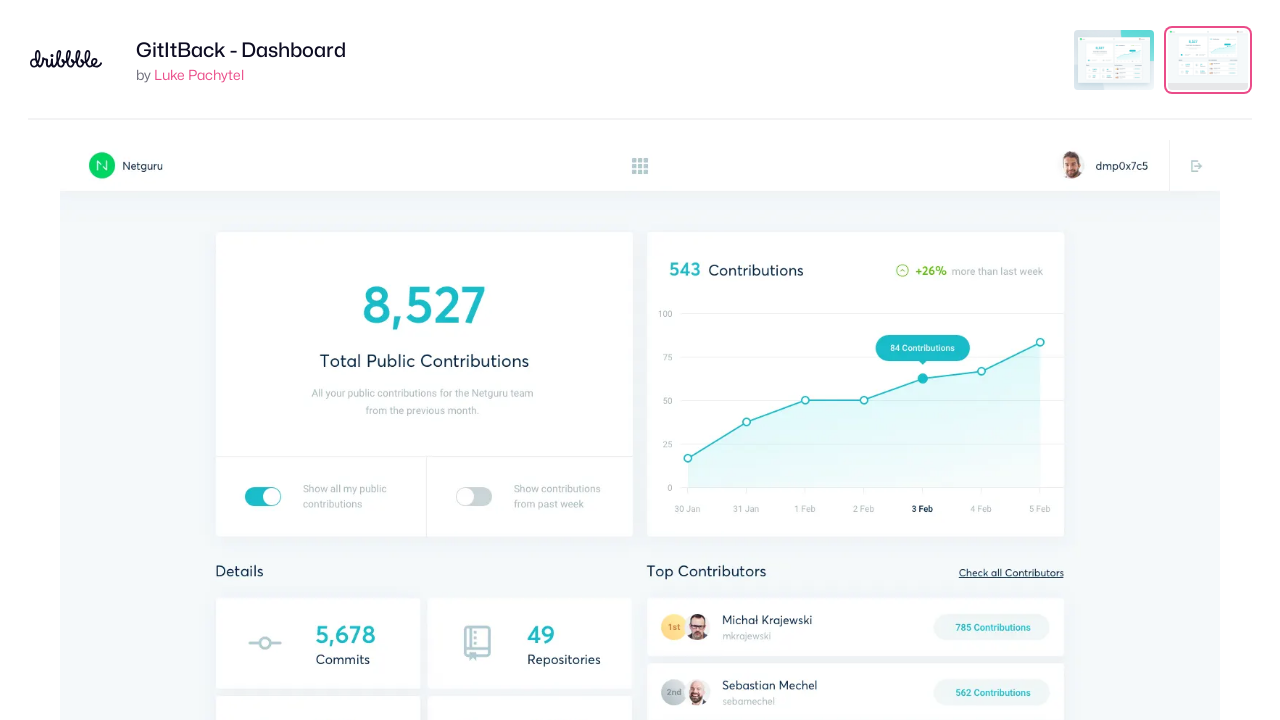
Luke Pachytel (199, 74)
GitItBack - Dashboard (241, 50)
